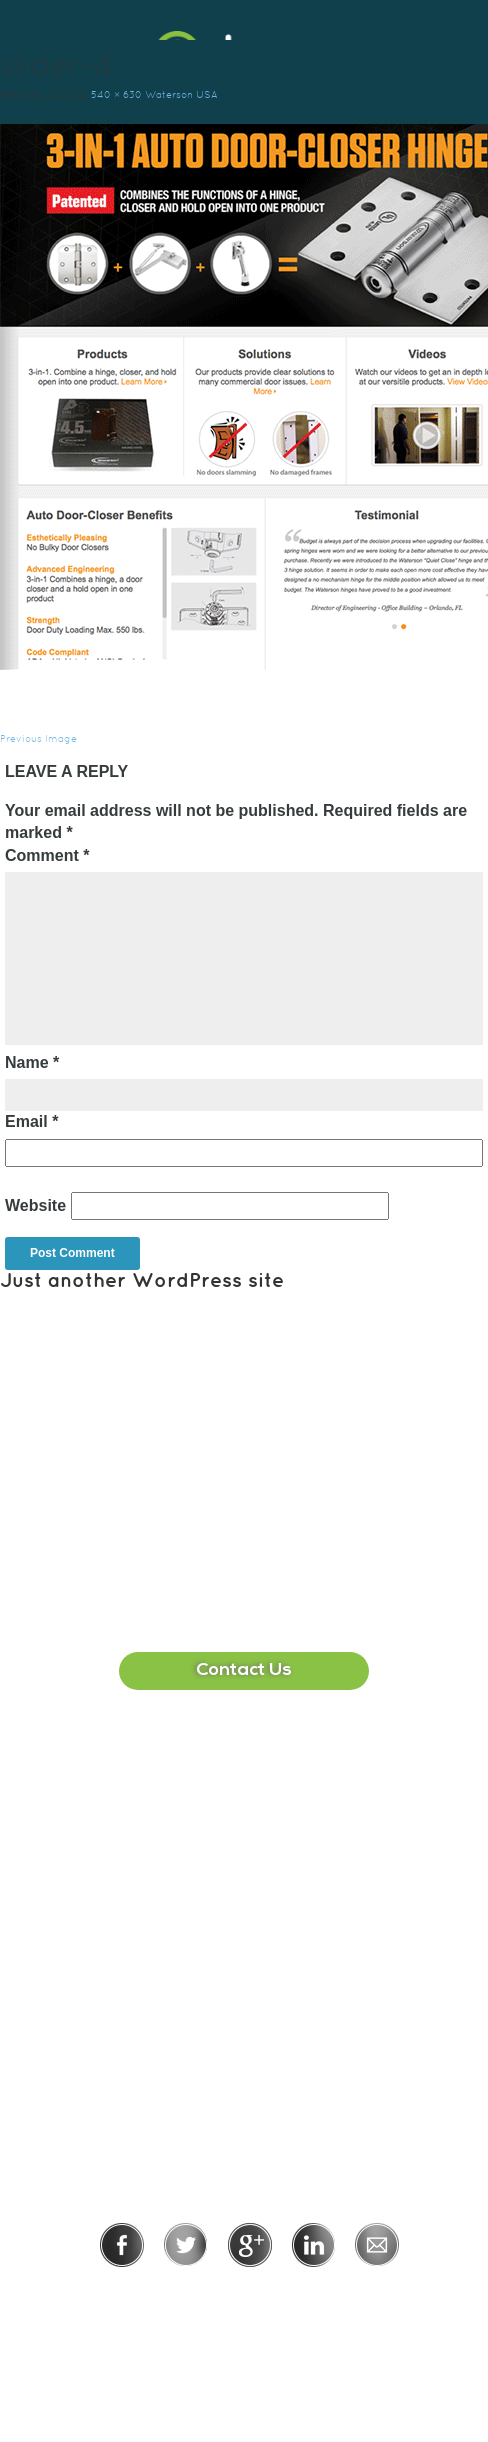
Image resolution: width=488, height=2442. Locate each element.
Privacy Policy (184, 2294)
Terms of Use (318, 2294)
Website (35, 1205)
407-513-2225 (265, 1797)
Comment (47, 855)
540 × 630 (116, 94)
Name (32, 1062)
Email (31, 1121)
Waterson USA (181, 94)
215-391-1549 (265, 2028)
